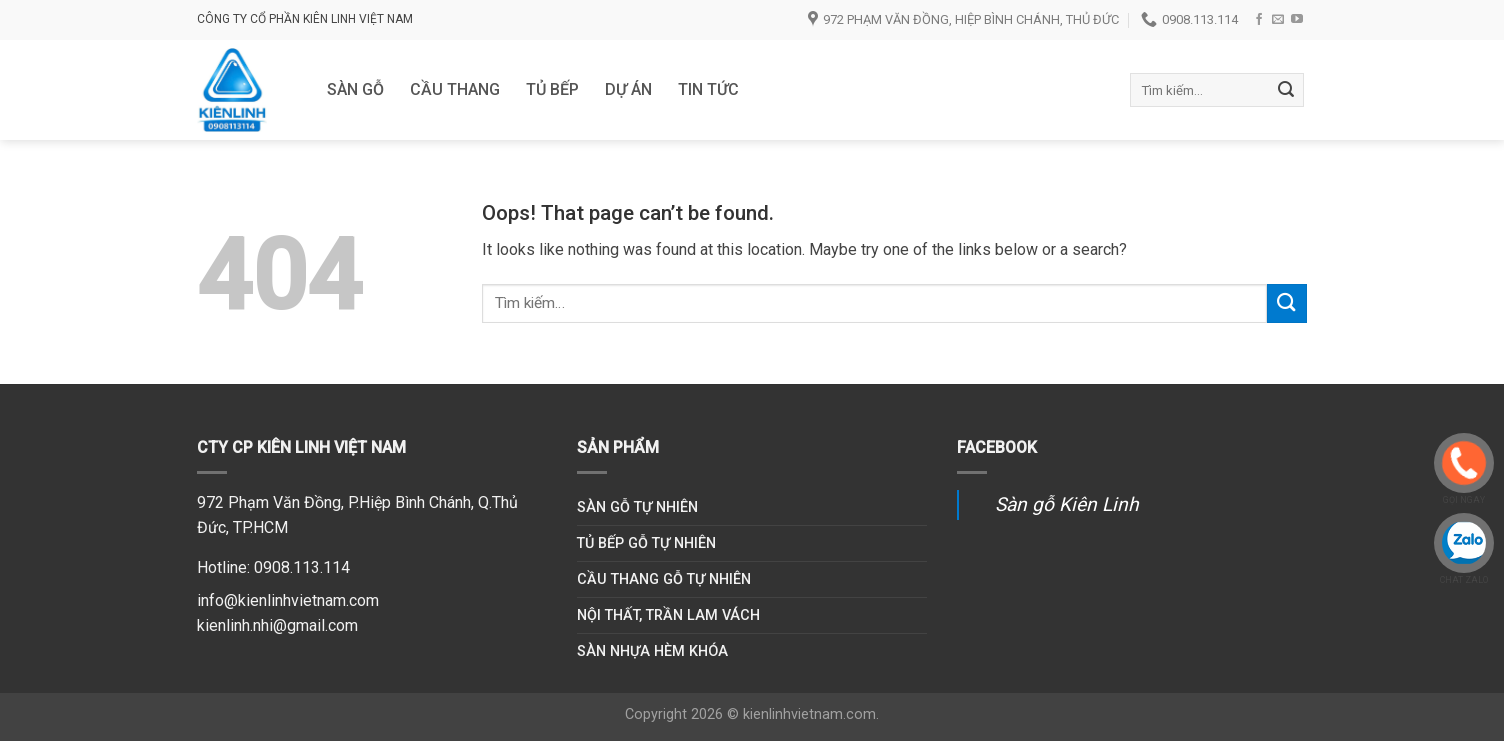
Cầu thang (455, 89)
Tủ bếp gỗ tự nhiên (646, 543)
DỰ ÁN (628, 89)
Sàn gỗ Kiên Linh (1067, 504)
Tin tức (708, 89)
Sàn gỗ (355, 89)
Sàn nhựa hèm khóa (652, 651)
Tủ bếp (552, 89)
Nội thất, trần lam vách (668, 615)
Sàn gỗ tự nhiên (637, 507)
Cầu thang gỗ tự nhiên (664, 579)
